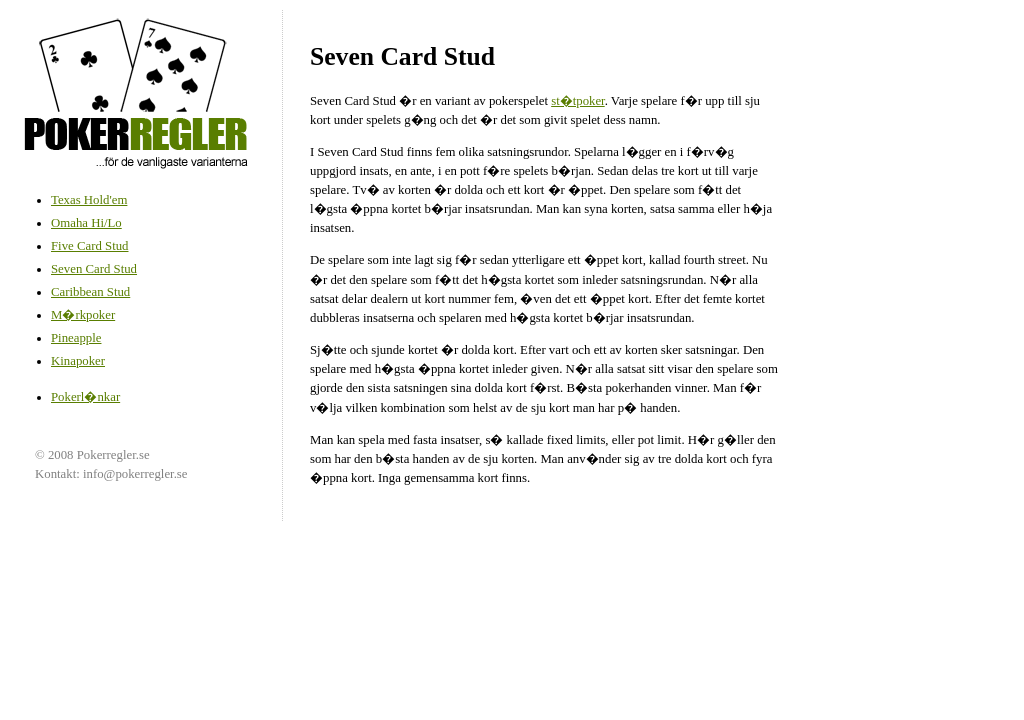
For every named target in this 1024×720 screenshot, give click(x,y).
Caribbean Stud (90, 292)
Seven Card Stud (94, 269)
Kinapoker (78, 361)
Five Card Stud (90, 246)
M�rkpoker (83, 315)
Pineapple (76, 338)
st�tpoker (578, 101)
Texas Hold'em (89, 200)
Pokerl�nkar (85, 397)
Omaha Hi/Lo (86, 223)
